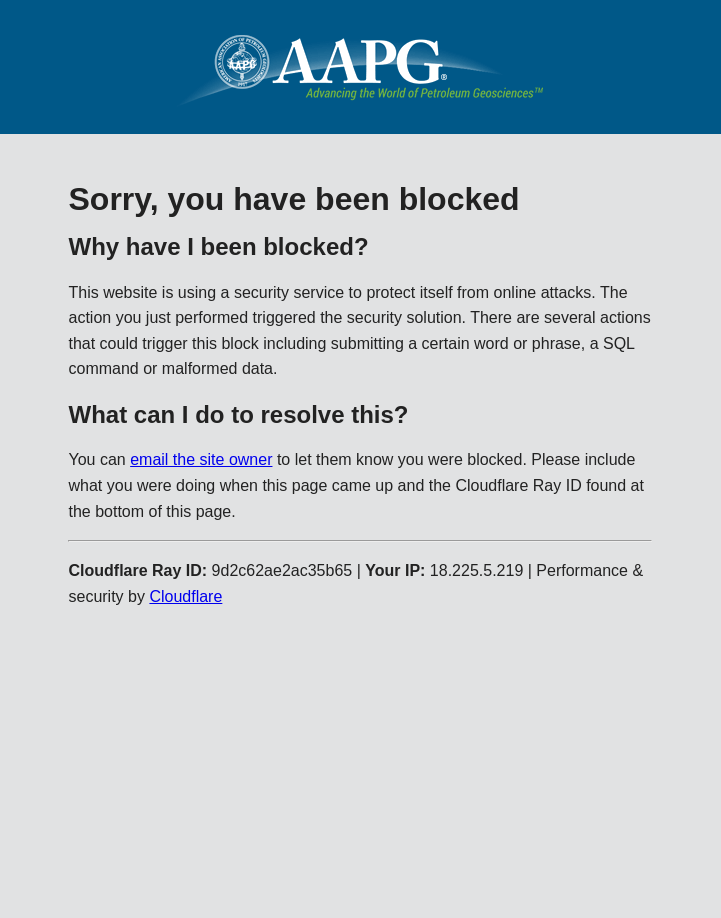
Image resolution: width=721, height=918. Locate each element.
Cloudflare (185, 596)
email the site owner (201, 459)
